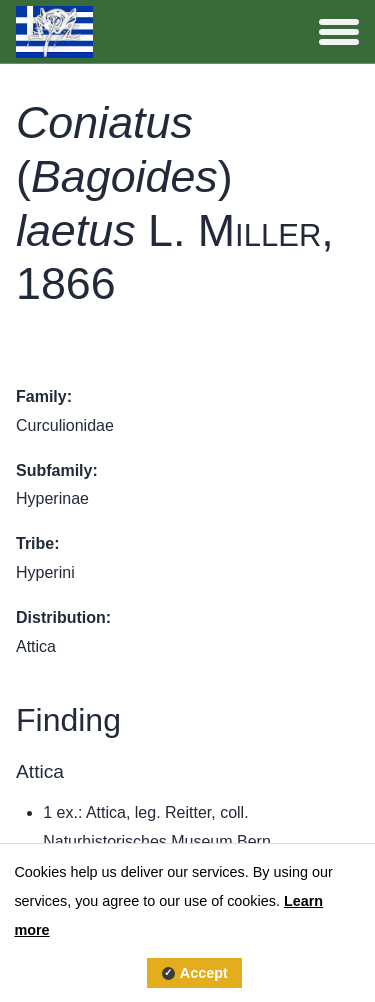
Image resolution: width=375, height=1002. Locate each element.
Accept (204, 973)
